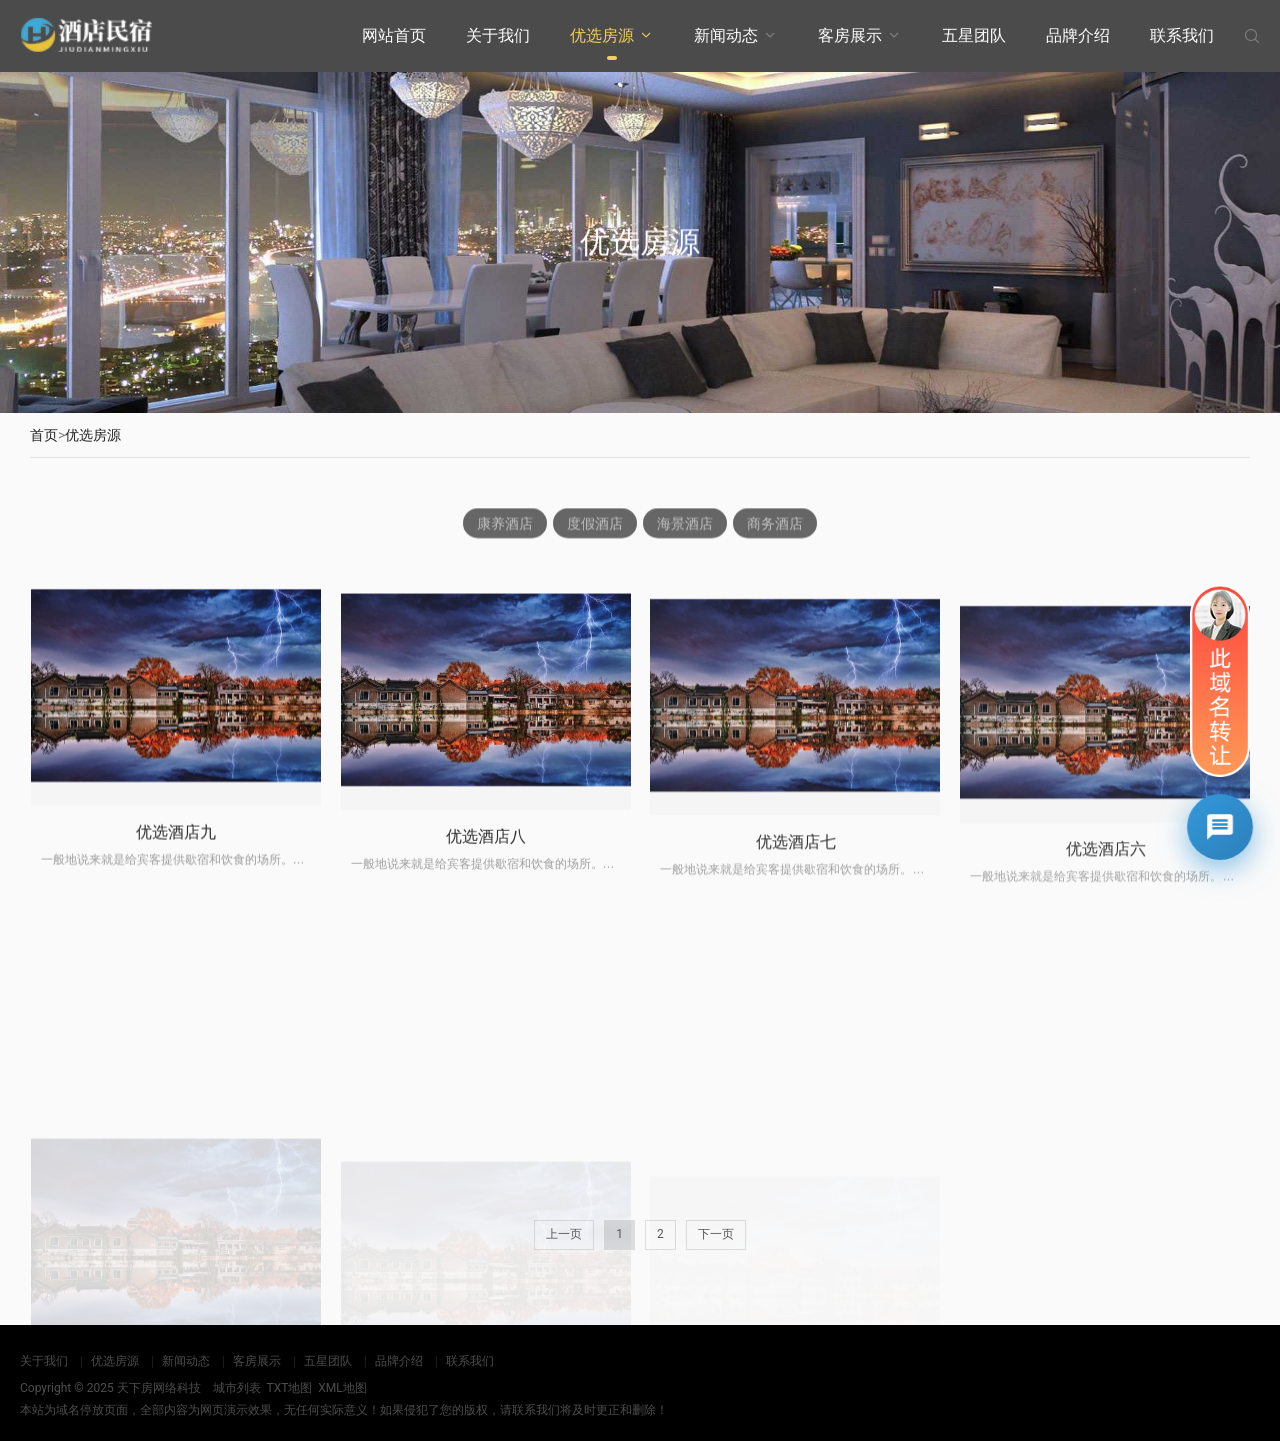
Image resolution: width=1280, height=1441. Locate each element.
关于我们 (498, 35)
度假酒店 (595, 525)
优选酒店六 (1106, 881)
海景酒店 (685, 525)
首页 (44, 435)
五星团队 (974, 35)
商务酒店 (775, 525)
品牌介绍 (1078, 35)
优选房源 (602, 35)
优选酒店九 (176, 849)
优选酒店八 (486, 858)
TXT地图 (289, 1388)
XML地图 (342, 1388)
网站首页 (394, 35)
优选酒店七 (796, 868)
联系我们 (1182, 35)
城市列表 (237, 1388)
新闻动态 (726, 35)
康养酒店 (505, 525)
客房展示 (850, 35)
